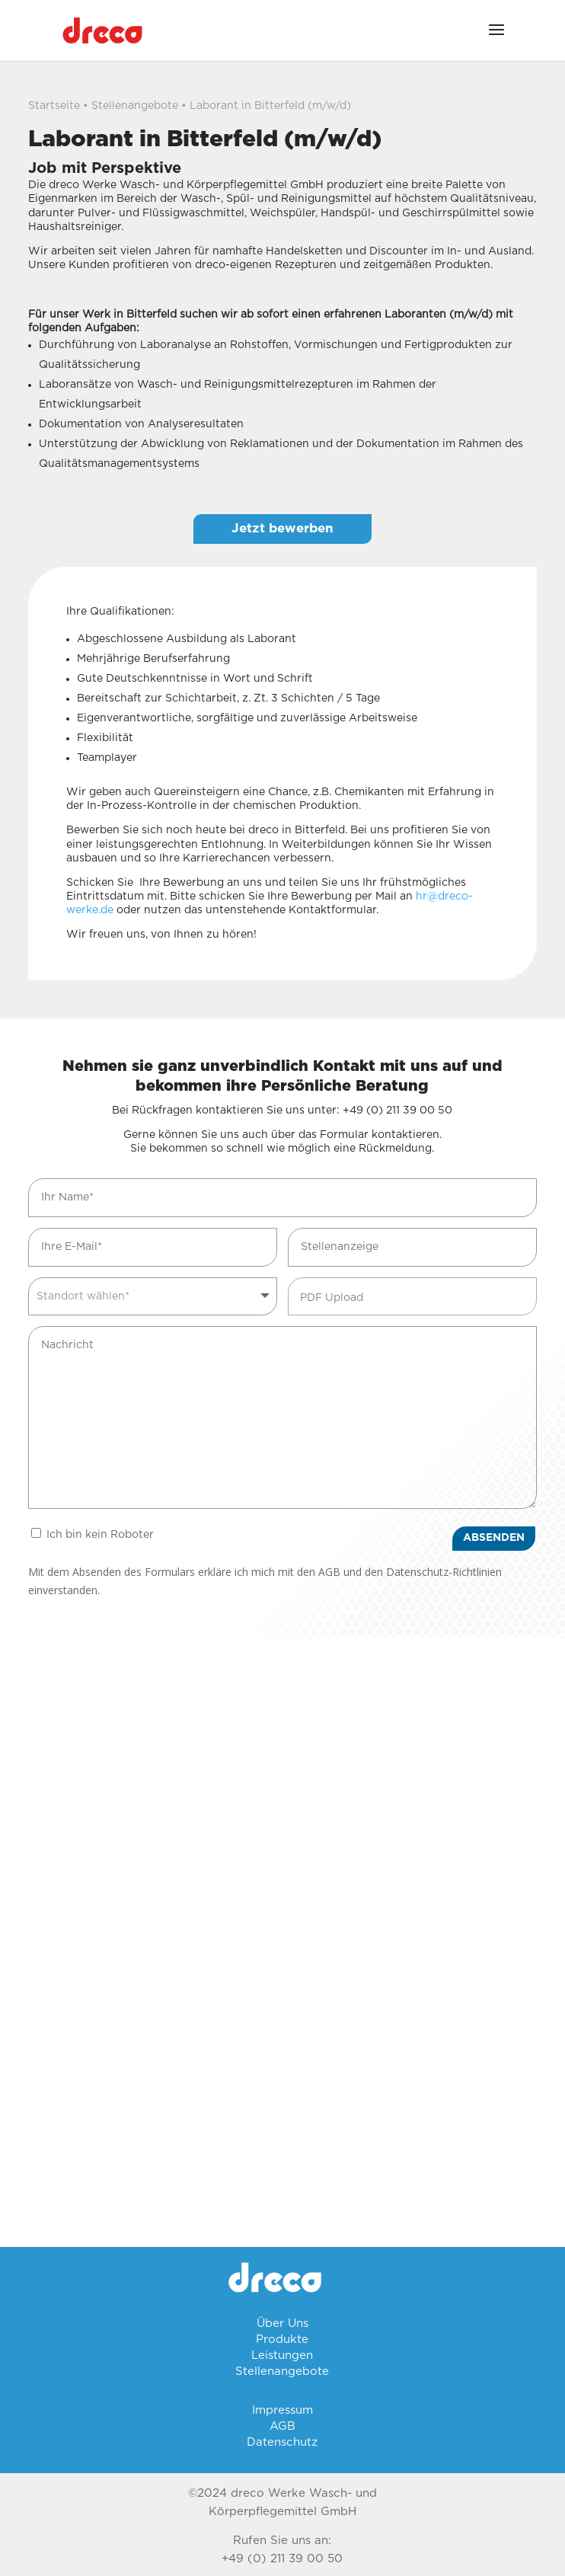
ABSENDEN (494, 1537)
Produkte (282, 2339)
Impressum (282, 2410)
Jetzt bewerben (282, 528)
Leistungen (282, 2355)
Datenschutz (282, 2442)
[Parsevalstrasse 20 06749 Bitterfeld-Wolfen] (282, 2094)
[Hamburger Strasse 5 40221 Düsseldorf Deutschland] (282, 1790)
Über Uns (282, 2323)
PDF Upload (331, 1298)
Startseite (54, 106)
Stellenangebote (134, 106)
